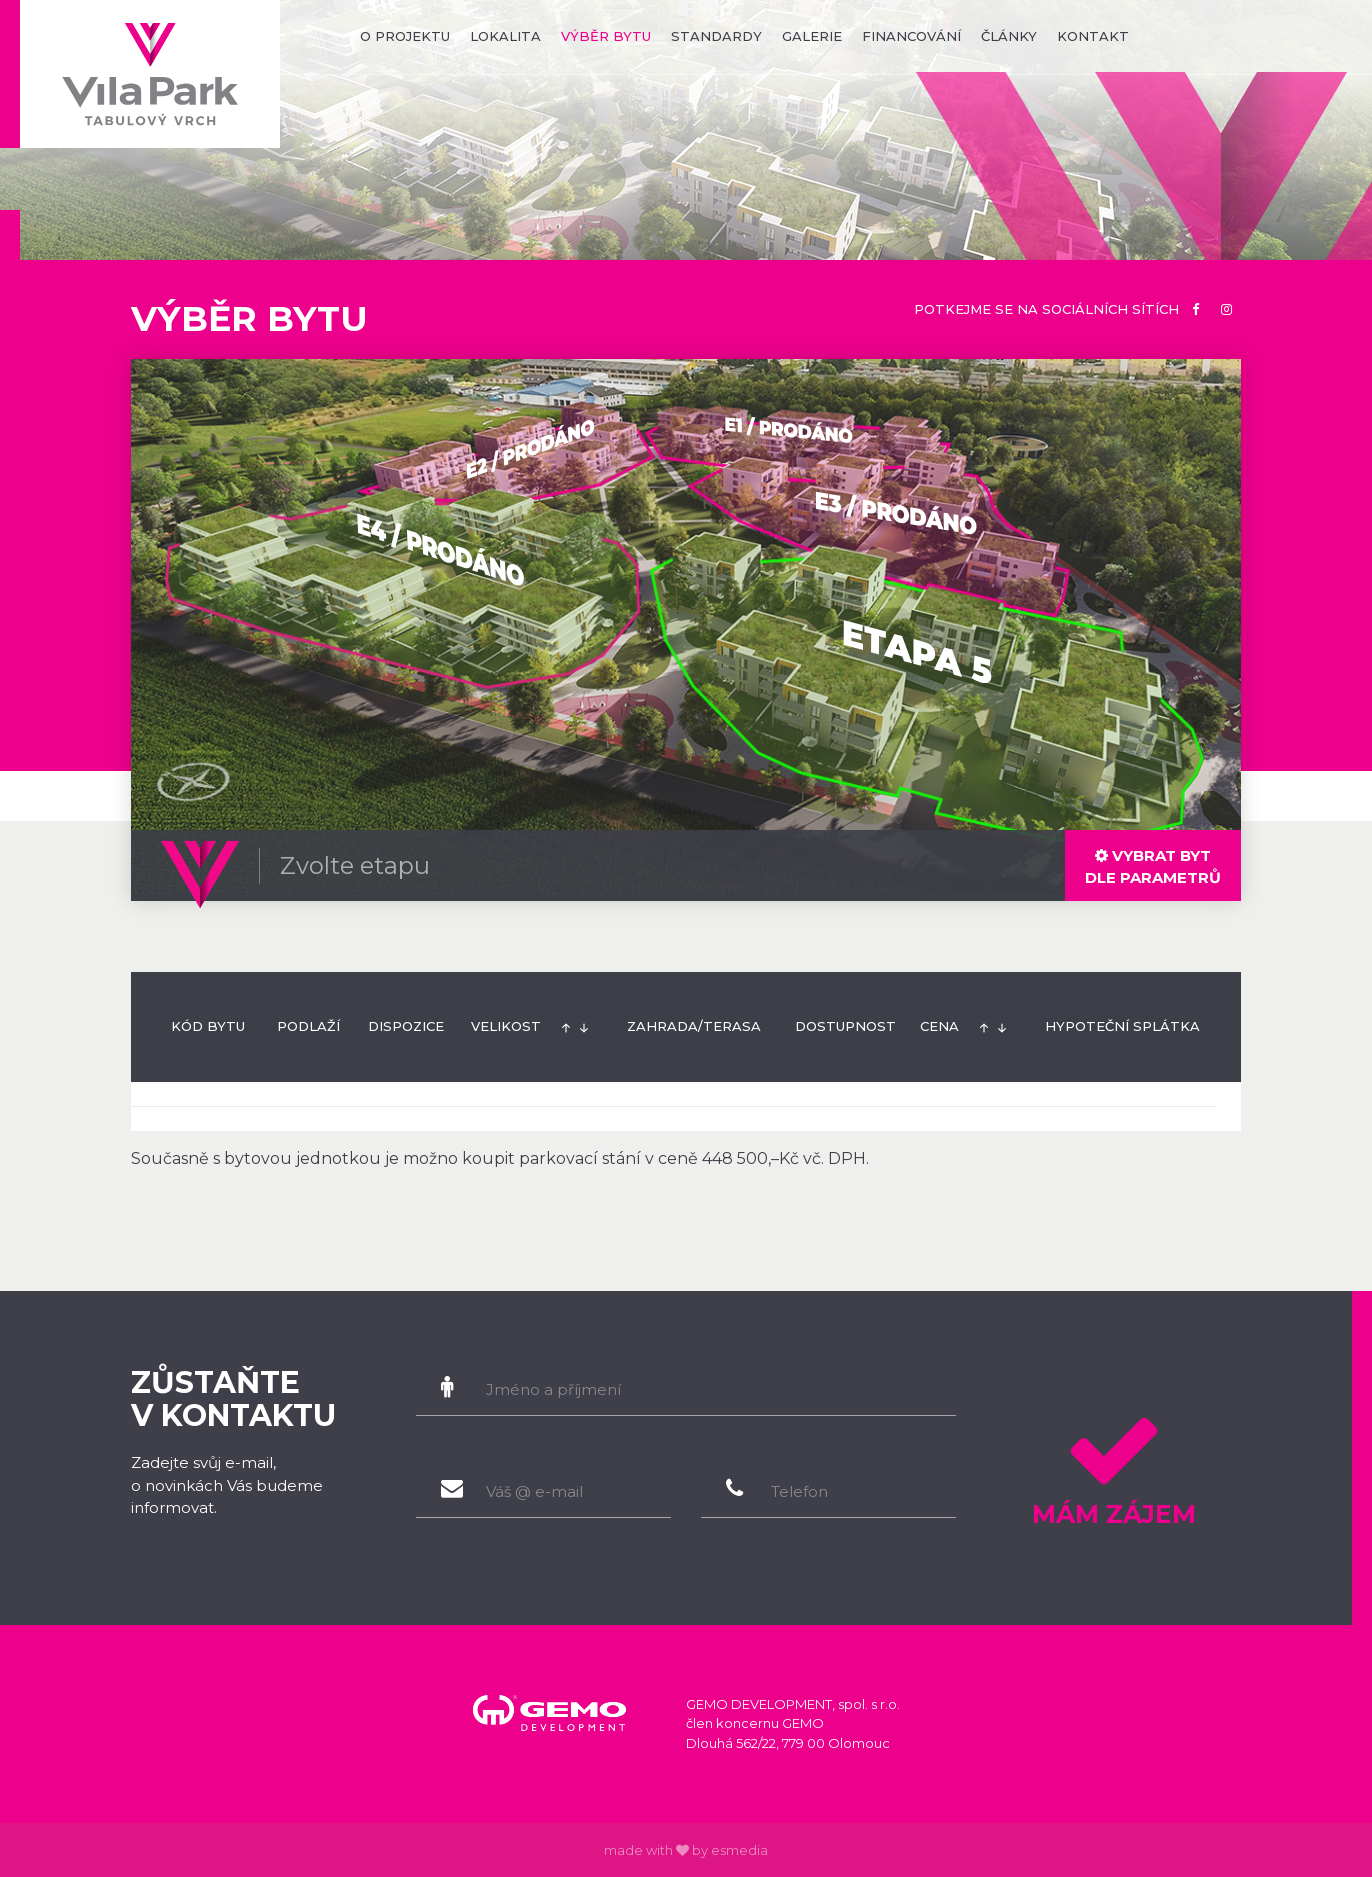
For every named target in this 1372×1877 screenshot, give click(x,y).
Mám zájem (1113, 1464)
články (1009, 36)
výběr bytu (606, 36)
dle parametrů (1153, 866)
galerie (812, 36)
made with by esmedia (686, 1850)
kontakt (1093, 36)
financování (911, 36)
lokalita (505, 36)
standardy (716, 36)
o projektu (405, 36)
